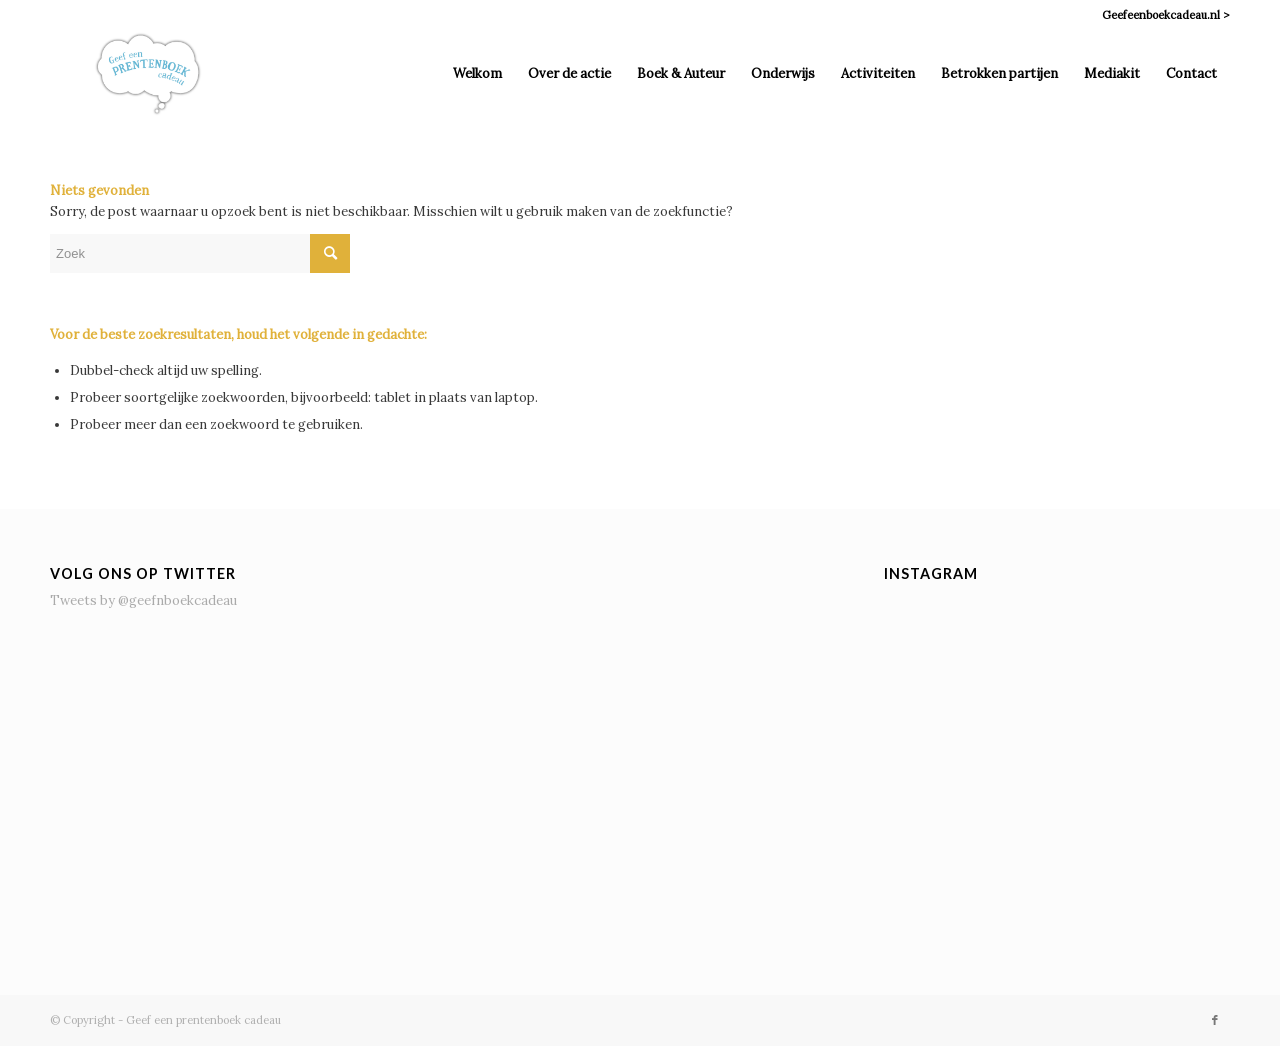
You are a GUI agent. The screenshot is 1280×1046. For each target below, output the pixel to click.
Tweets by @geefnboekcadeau (143, 600)
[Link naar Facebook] (1215, 1020)
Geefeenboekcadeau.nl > (1166, 15)
